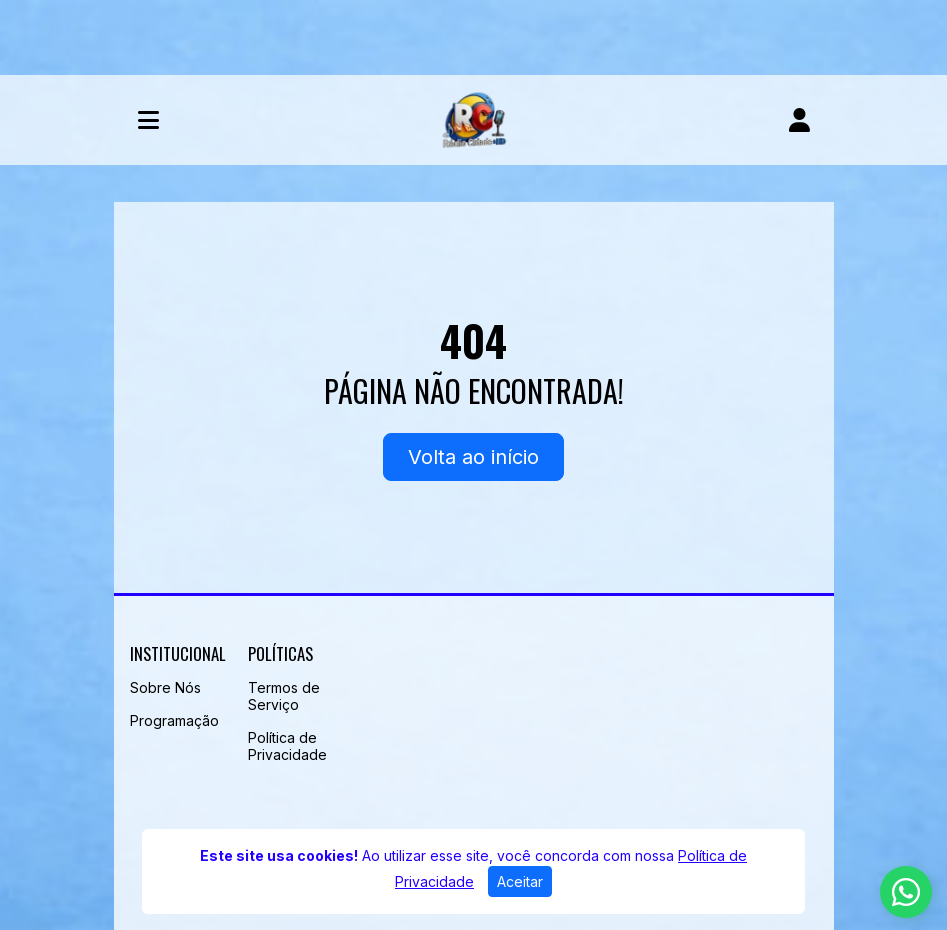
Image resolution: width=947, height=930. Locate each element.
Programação (174, 720)
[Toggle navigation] (148, 120)
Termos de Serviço (284, 696)
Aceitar (520, 881)
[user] (799, 120)
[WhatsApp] (906, 892)
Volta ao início (473, 457)
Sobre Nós (165, 687)
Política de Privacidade (287, 746)
